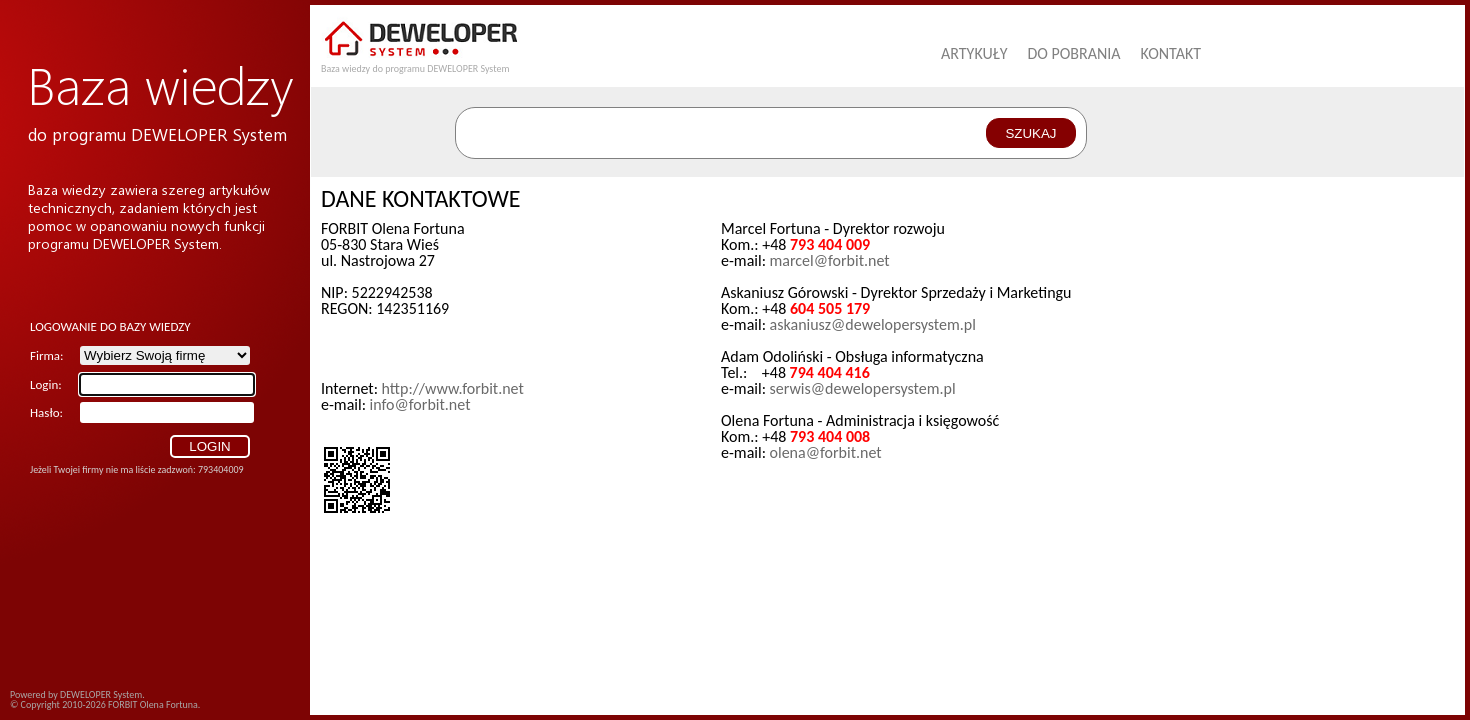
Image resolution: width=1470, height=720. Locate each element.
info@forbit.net (420, 404)
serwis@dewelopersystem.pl (863, 388)
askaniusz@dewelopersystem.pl (873, 324)
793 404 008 (830, 436)
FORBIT (122, 704)
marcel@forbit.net (830, 260)
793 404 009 (830, 244)
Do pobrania (1073, 53)
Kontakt (1171, 53)
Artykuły (974, 53)
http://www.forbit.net (453, 388)
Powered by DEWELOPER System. (77, 694)
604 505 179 (830, 308)
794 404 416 (830, 372)
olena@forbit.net (826, 452)
